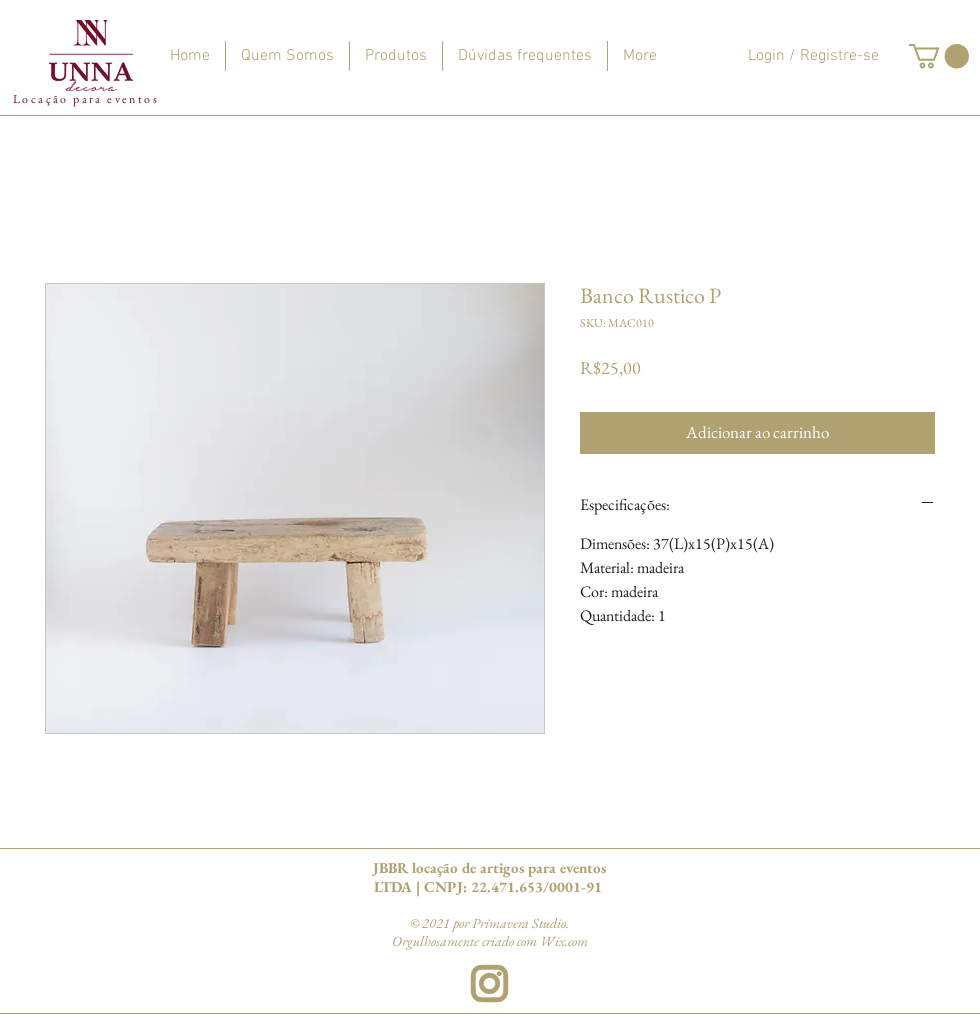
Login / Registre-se (813, 56)
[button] (939, 56)
